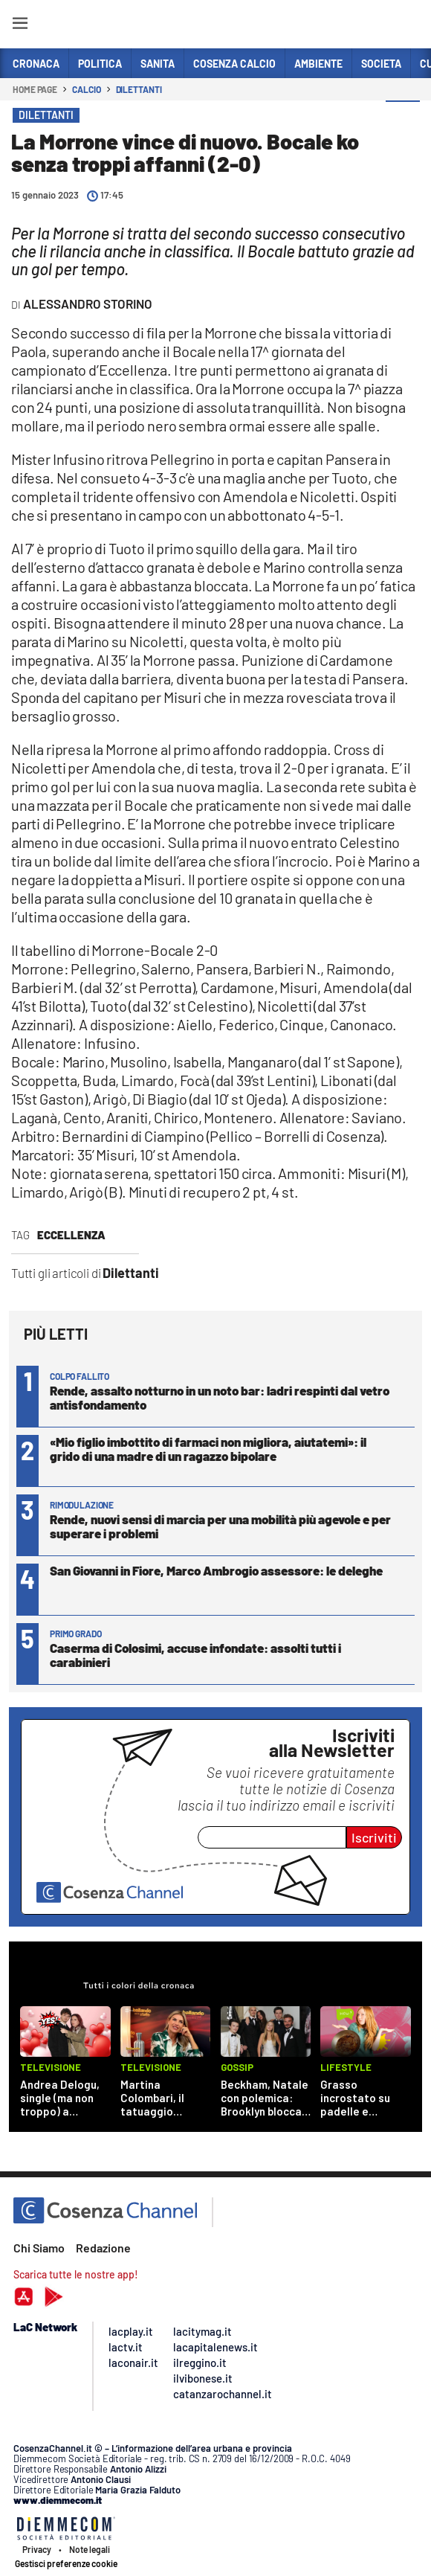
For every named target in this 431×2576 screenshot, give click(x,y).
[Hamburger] (19, 25)
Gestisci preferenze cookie (66, 2563)
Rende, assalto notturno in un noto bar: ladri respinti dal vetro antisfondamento (219, 1397)
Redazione (103, 2248)
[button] (403, 118)
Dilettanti (139, 89)
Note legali (89, 2549)
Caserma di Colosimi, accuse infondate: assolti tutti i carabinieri (195, 1654)
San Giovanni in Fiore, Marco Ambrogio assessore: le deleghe (216, 1570)
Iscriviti (374, 1837)
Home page (35, 89)
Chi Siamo (39, 2248)
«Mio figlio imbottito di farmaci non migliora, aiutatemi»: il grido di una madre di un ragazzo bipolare (208, 1448)
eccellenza (71, 1235)
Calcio (86, 89)
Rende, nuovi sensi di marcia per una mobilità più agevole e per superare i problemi (220, 1526)
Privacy (36, 2549)
